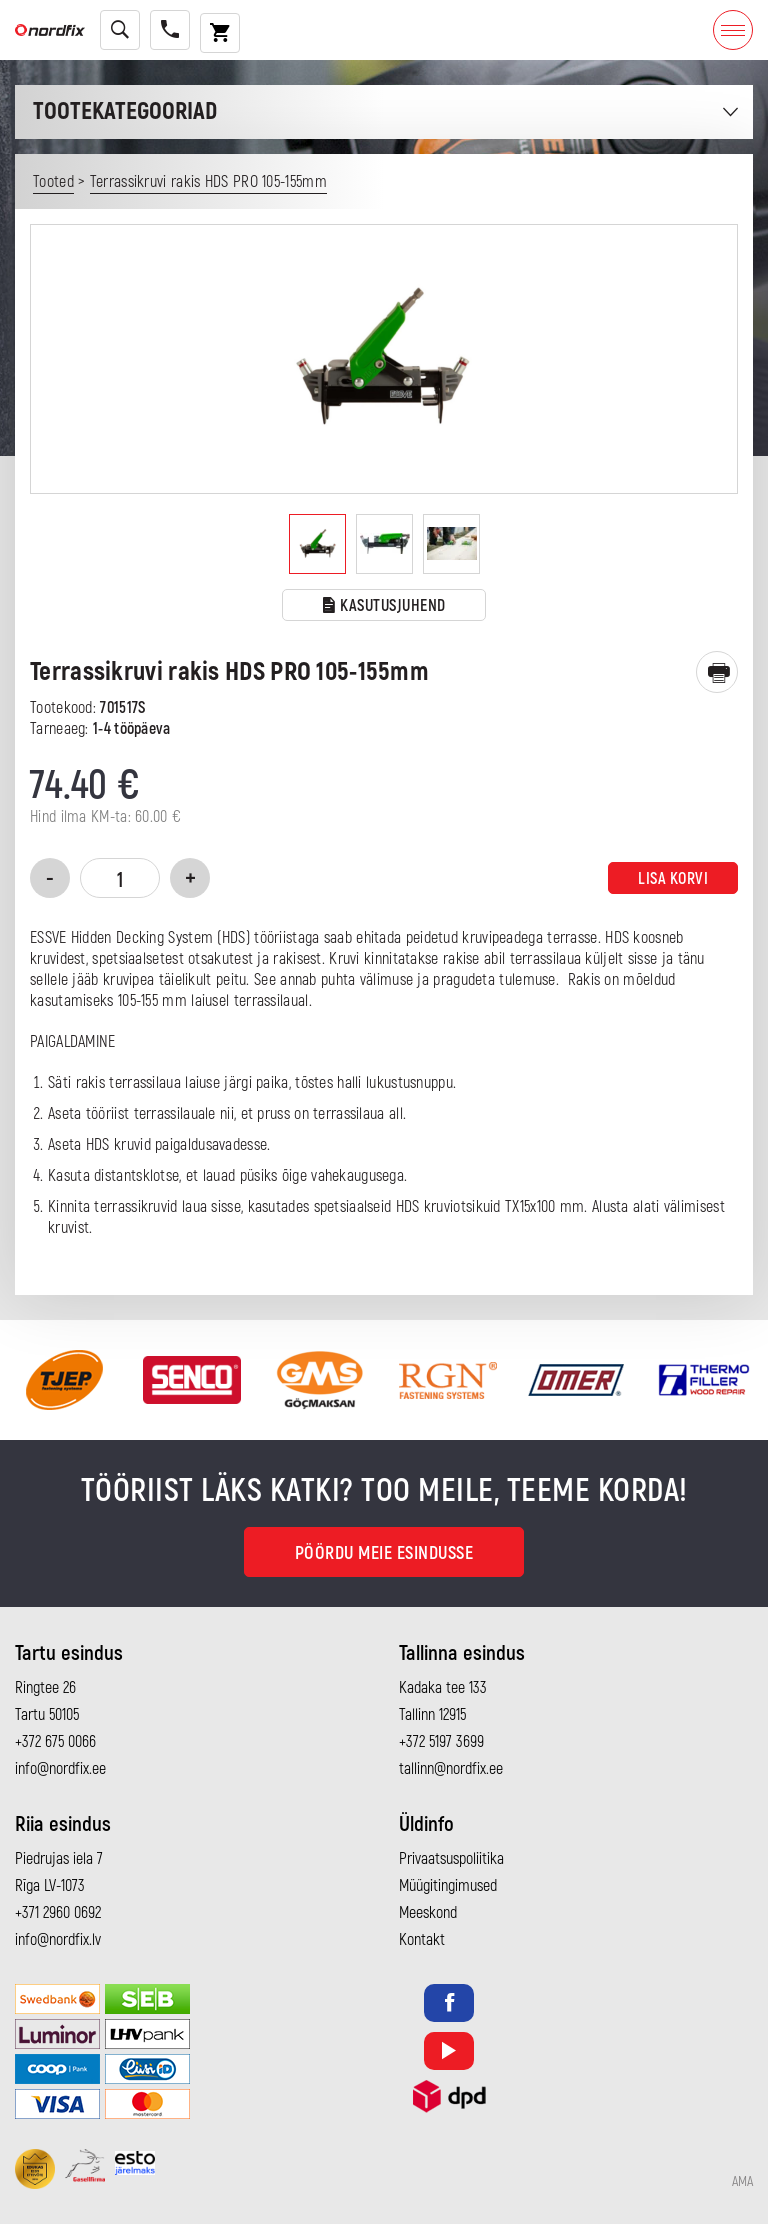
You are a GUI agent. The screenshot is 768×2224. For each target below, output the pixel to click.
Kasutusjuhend (384, 606)
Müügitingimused (448, 1886)
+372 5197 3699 (441, 1742)
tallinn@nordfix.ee (451, 1769)
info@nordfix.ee (60, 1769)
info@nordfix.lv (58, 1940)
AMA (742, 2182)
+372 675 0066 (55, 1742)
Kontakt (422, 1940)
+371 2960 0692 (58, 1913)
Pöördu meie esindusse (384, 1553)
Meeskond (428, 1913)
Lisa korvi (673, 879)
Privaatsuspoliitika (451, 1859)
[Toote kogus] (120, 878)
